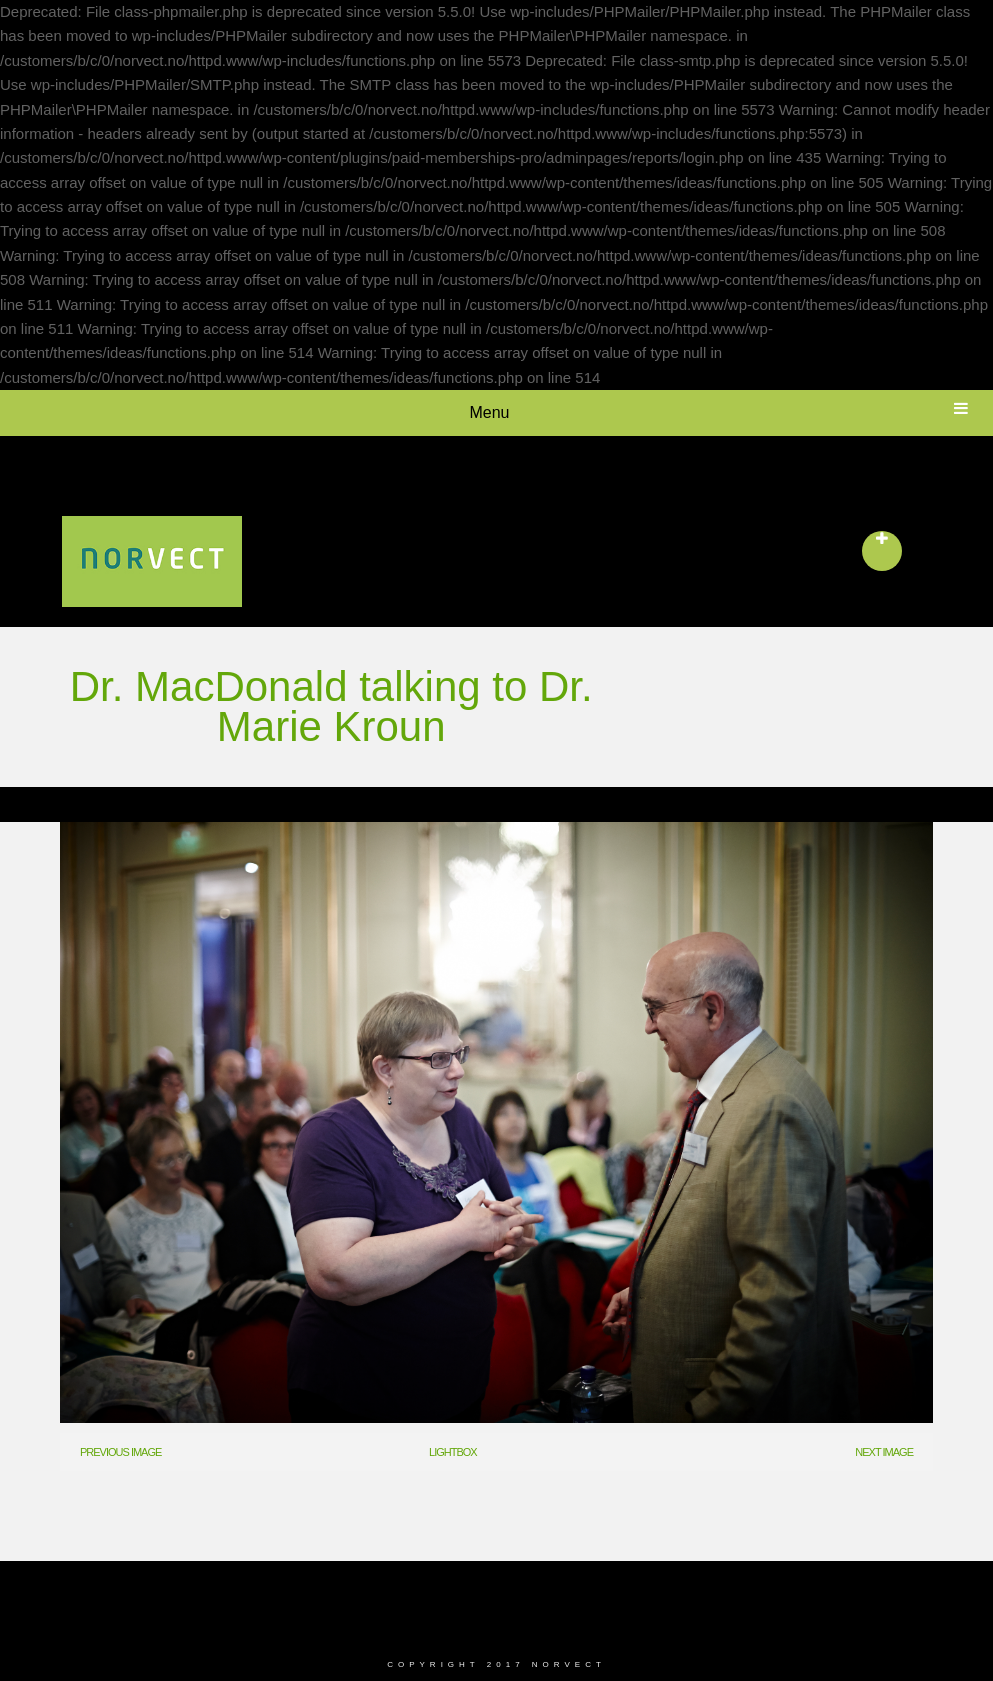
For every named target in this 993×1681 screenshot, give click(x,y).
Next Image (884, 1452)
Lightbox (453, 1452)
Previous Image (120, 1452)
